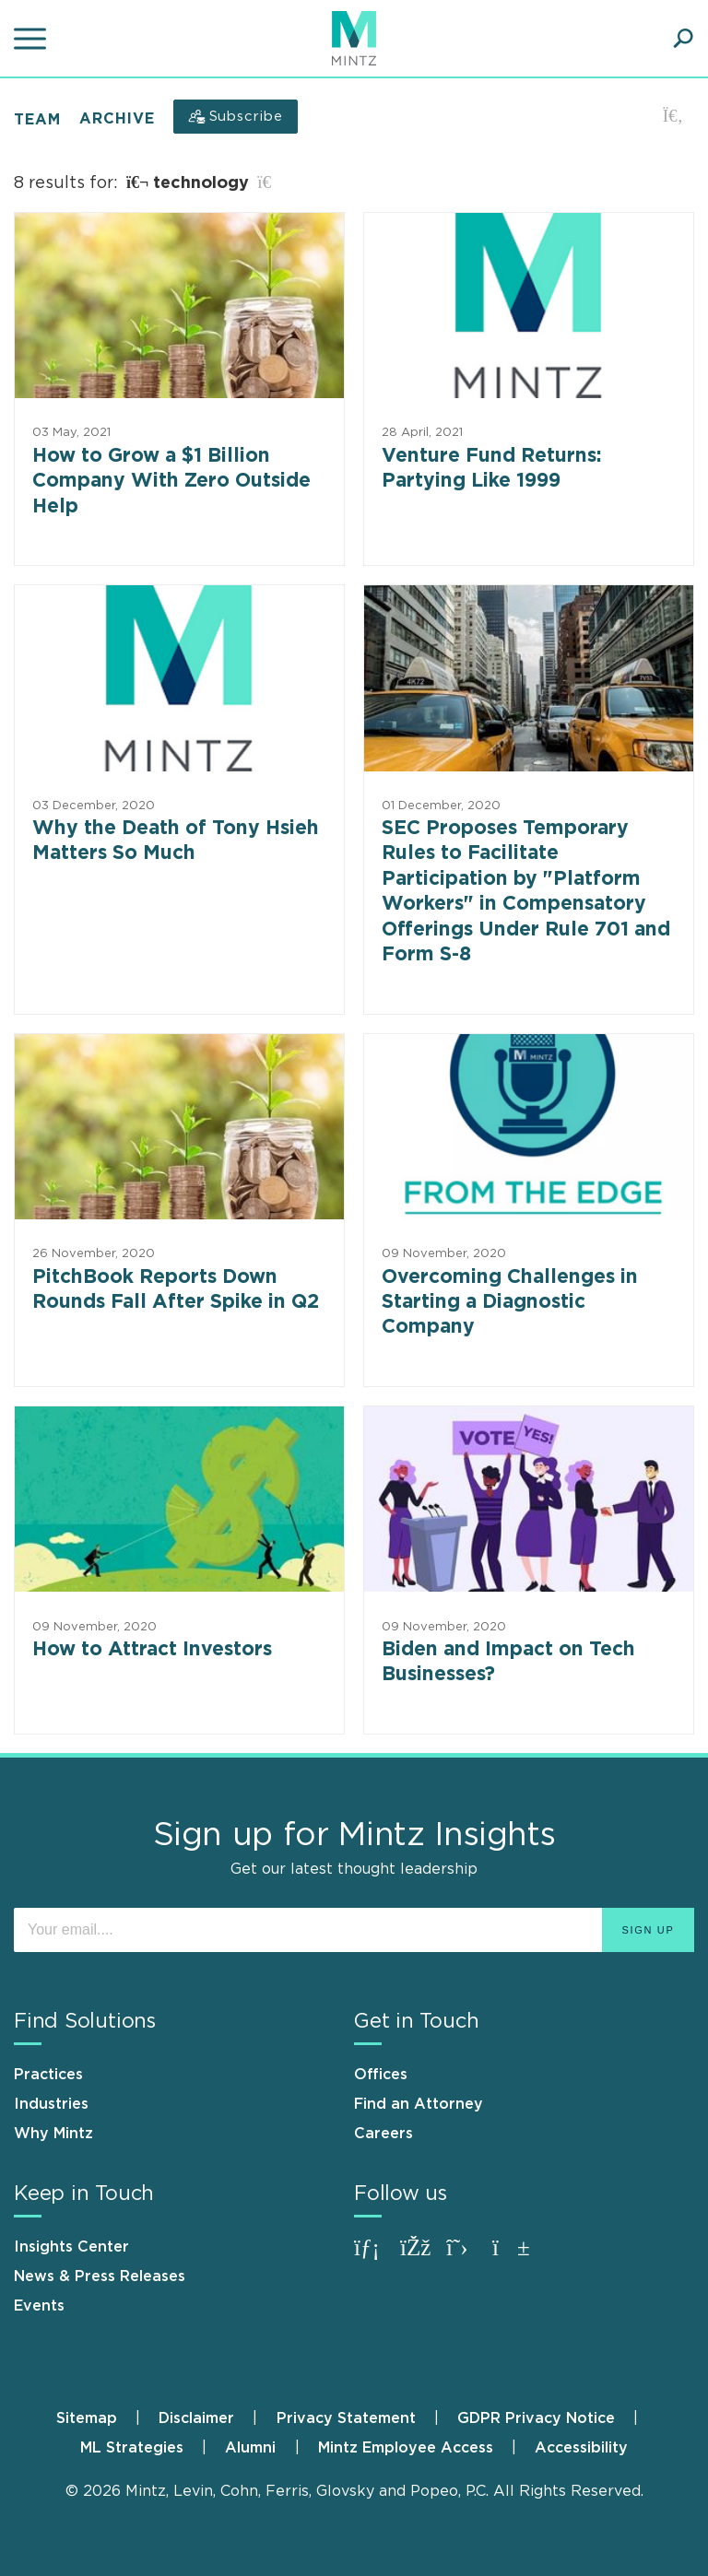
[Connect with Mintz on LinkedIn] (372, 2256)
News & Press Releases (99, 2276)
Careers (383, 2133)
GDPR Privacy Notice (536, 2418)
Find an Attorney (418, 2104)
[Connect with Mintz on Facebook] (418, 2256)
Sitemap (86, 2418)
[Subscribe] (235, 117)
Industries (51, 2104)
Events (39, 2306)
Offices (380, 2074)
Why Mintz (53, 2133)
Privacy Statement (346, 2418)
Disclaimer (196, 2418)
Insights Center (71, 2247)
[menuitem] (105, 2418)
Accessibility (581, 2448)
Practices (48, 2074)
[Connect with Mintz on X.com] (464, 2256)
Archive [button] (117, 119)
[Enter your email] (354, 1930)
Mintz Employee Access (405, 2448)
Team (37, 119)
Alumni (250, 2448)
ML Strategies (131, 2448)
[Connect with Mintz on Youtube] (510, 2256)
